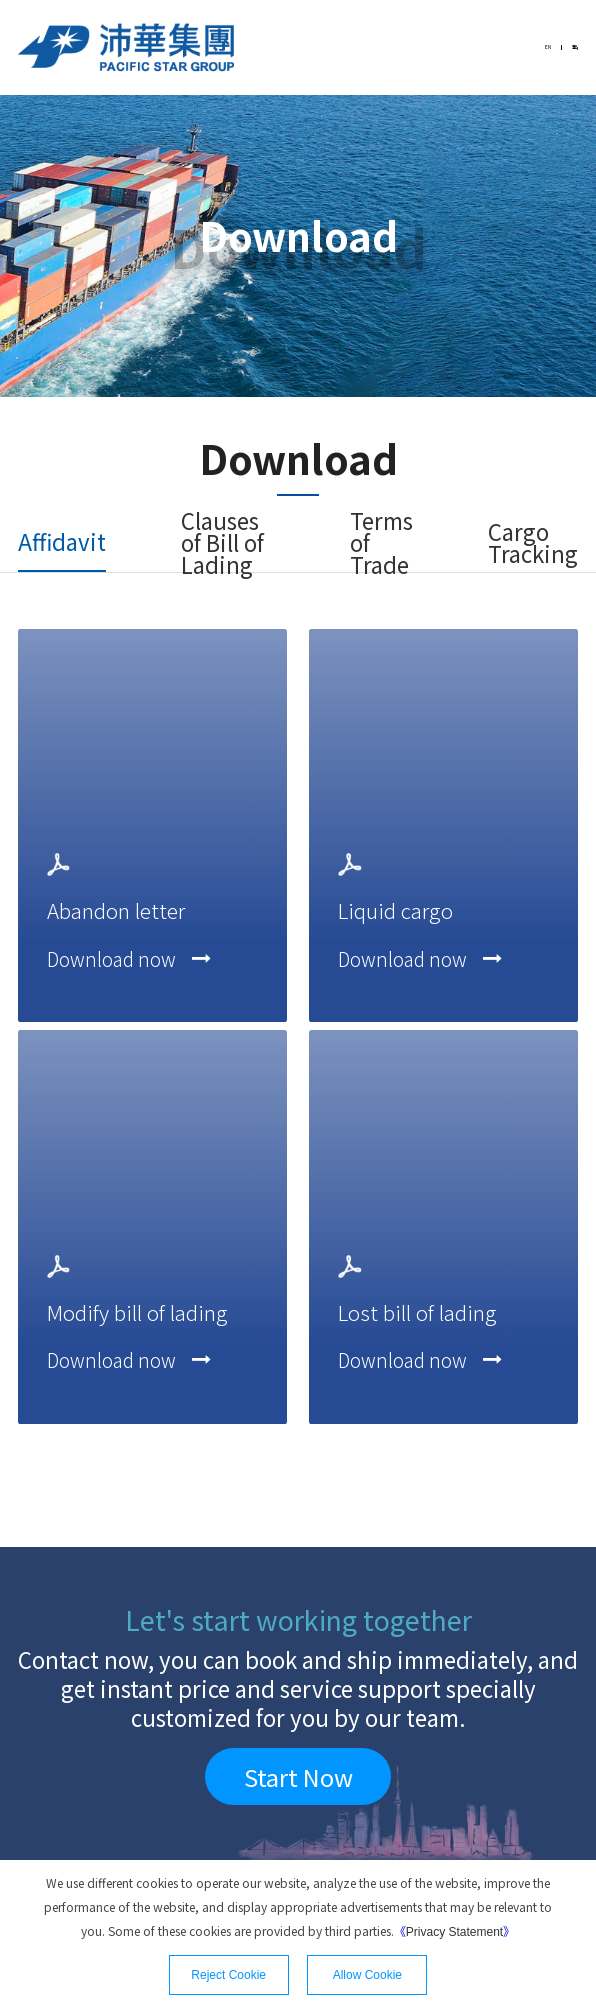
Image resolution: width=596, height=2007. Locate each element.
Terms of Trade (381, 542)
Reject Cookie (228, 1975)
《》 (454, 1930)
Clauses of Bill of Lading (222, 542)
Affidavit (62, 541)
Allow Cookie (367, 1975)
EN (525, 47)
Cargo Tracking (533, 542)
